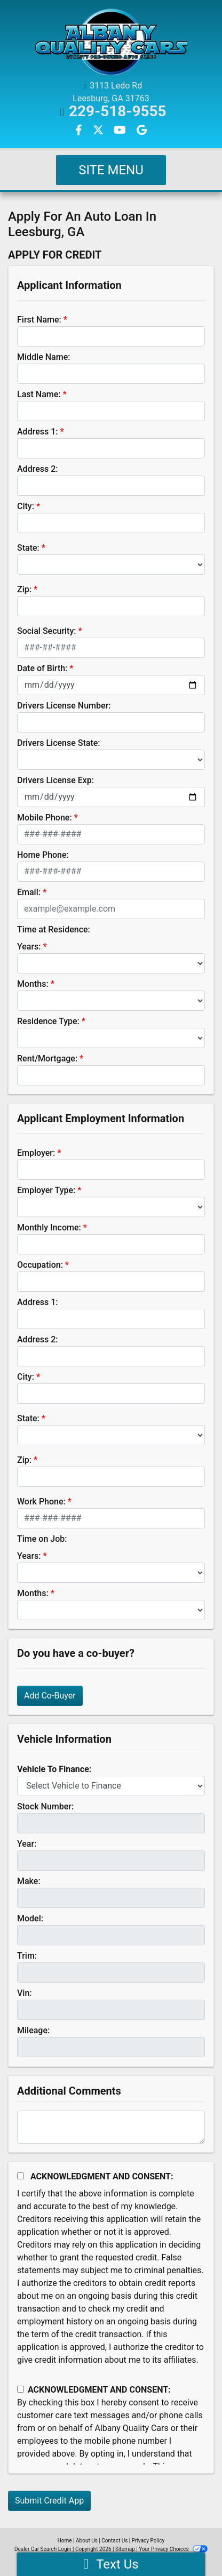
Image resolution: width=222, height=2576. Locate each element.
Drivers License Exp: (55, 780)
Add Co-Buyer (50, 1695)
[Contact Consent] (20, 2389)
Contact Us (114, 2540)
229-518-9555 (117, 111)
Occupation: (40, 1265)
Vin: (24, 1993)
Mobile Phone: (44, 817)
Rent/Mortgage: (47, 1058)
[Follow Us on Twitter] (99, 131)
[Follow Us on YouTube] (120, 131)
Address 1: (37, 431)
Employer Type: (46, 1190)
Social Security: (46, 631)
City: (25, 506)
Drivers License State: (58, 743)
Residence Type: (48, 1021)
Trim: (27, 1956)
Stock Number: (45, 1806)
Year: (26, 1844)
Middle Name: (43, 357)
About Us (87, 2540)
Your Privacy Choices (173, 2549)
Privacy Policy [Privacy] (148, 2540)
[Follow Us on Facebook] (80, 131)
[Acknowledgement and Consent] (20, 2175)
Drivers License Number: (63, 706)
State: (28, 548)
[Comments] (111, 2127)
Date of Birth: (42, 668)
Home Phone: (43, 855)
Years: (29, 946)
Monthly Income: (49, 1227)
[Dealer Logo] (111, 42)
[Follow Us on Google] (141, 131)
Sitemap (125, 2549)
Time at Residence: (53, 929)
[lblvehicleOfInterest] (111, 1786)
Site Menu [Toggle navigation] (111, 170)
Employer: (36, 1153)
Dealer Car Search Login (43, 2549)
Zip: (24, 589)
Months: (33, 984)
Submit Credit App (49, 2500)
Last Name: (39, 394)
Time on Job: (42, 1539)
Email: (29, 892)
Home (65, 2540)
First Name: (39, 320)
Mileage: (33, 2030)
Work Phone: (41, 1501)
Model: (30, 1918)
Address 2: (37, 469)
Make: (29, 1881)
